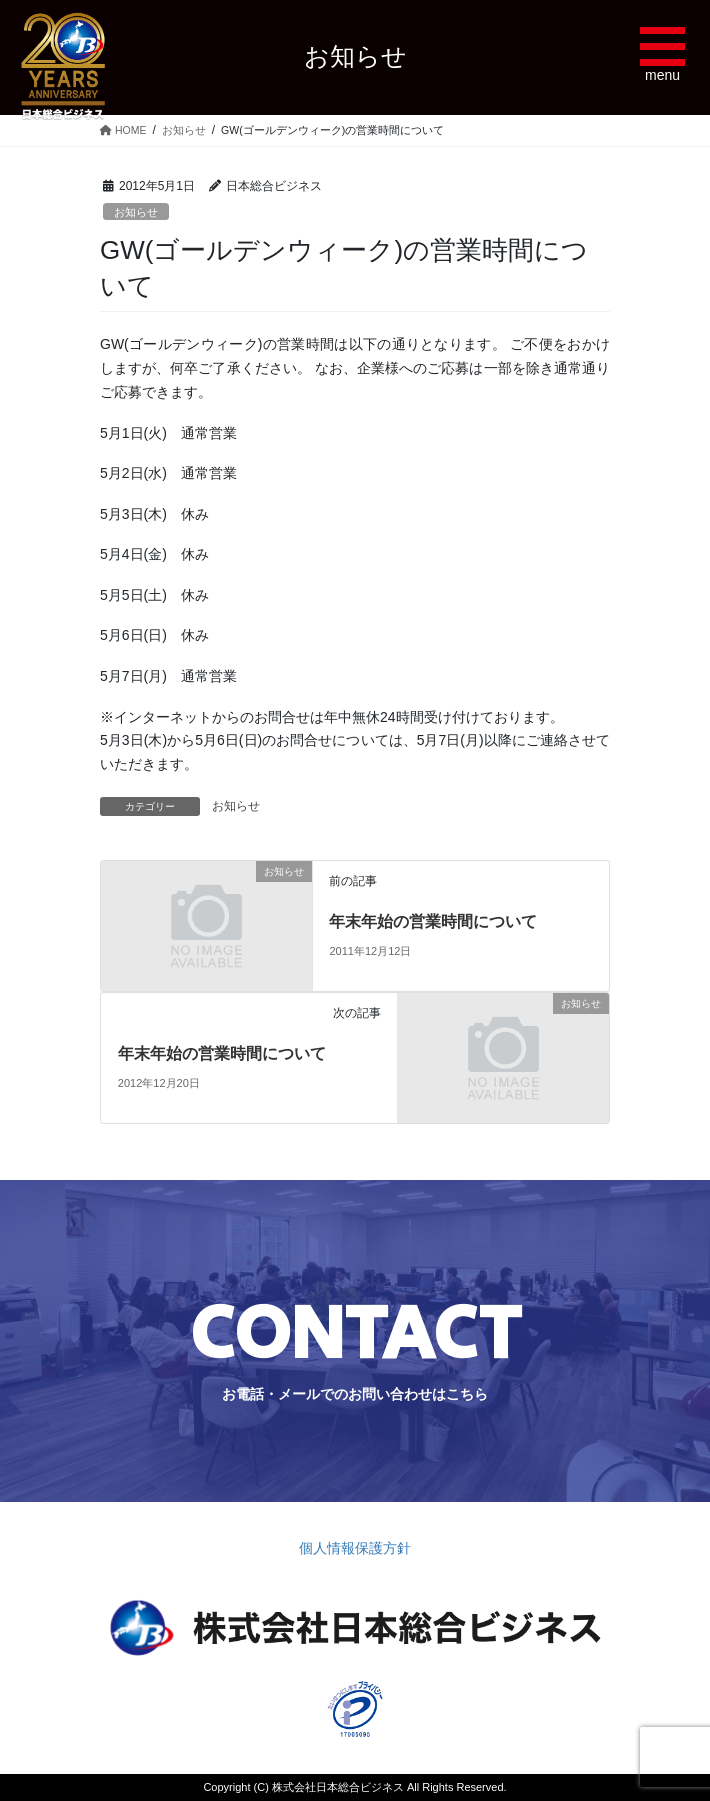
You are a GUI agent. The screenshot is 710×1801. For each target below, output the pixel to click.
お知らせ (136, 212)
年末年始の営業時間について (433, 921)
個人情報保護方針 (355, 1548)
